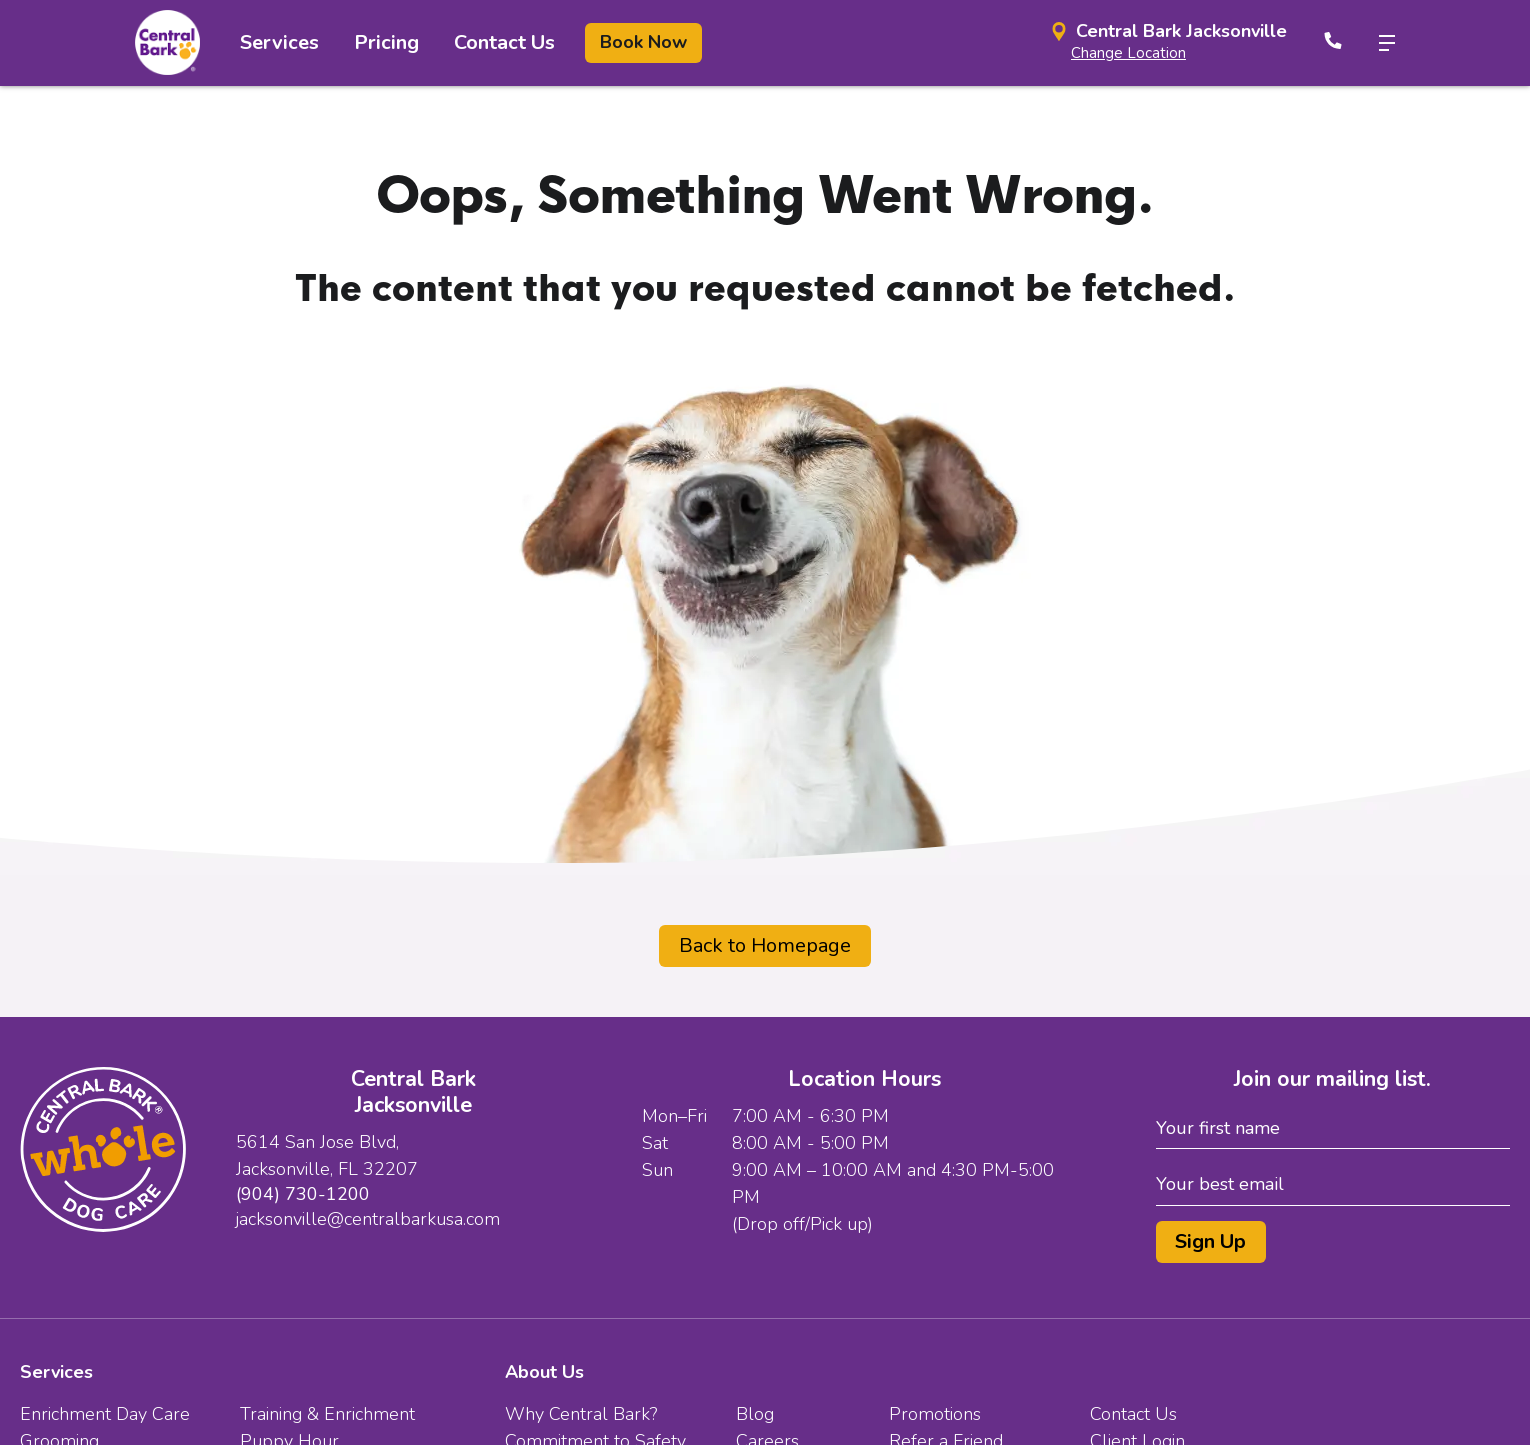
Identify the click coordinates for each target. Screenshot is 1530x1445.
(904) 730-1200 (303, 1194)
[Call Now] (1333, 43)
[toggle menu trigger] (1379, 43)
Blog (755, 1414)
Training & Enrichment (327, 1414)
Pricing (386, 42)
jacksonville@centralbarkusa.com (368, 1219)
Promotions (935, 1414)
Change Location (1128, 53)
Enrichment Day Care (105, 1414)
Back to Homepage (765, 945)
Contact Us (504, 42)
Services (279, 42)
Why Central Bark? (581, 1414)
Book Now (643, 42)
